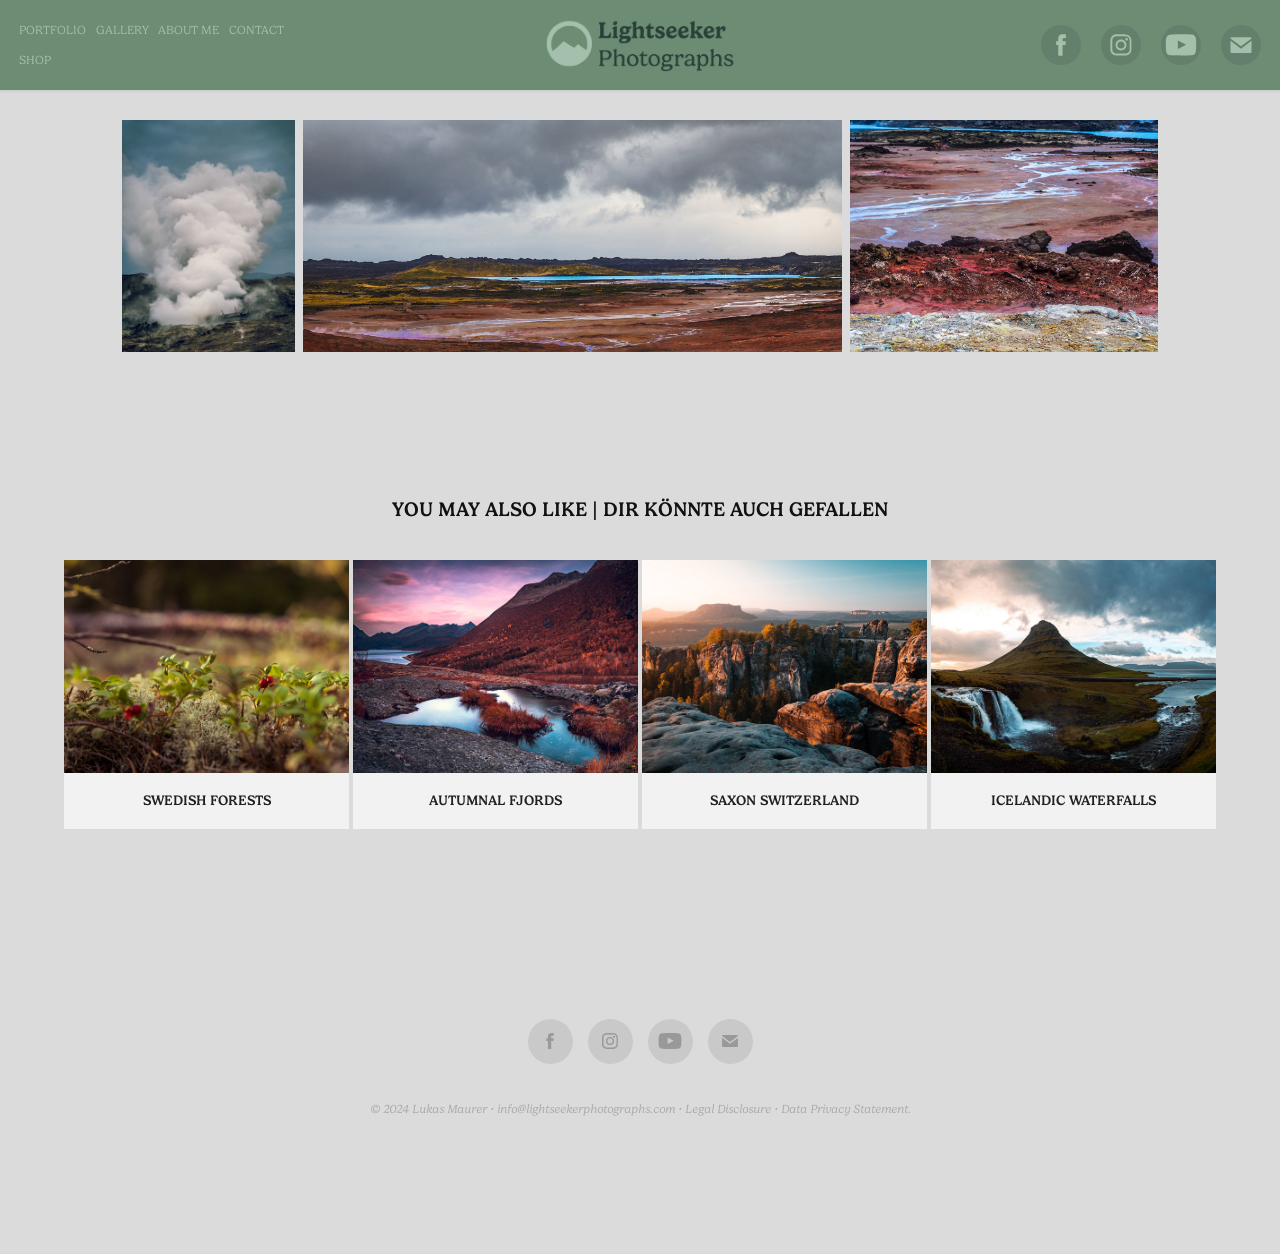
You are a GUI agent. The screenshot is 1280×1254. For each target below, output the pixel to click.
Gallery (122, 30)
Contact (256, 30)
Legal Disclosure (728, 1109)
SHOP (35, 60)
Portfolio (52, 30)
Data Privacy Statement (844, 1109)
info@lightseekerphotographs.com (586, 1109)
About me (188, 30)
